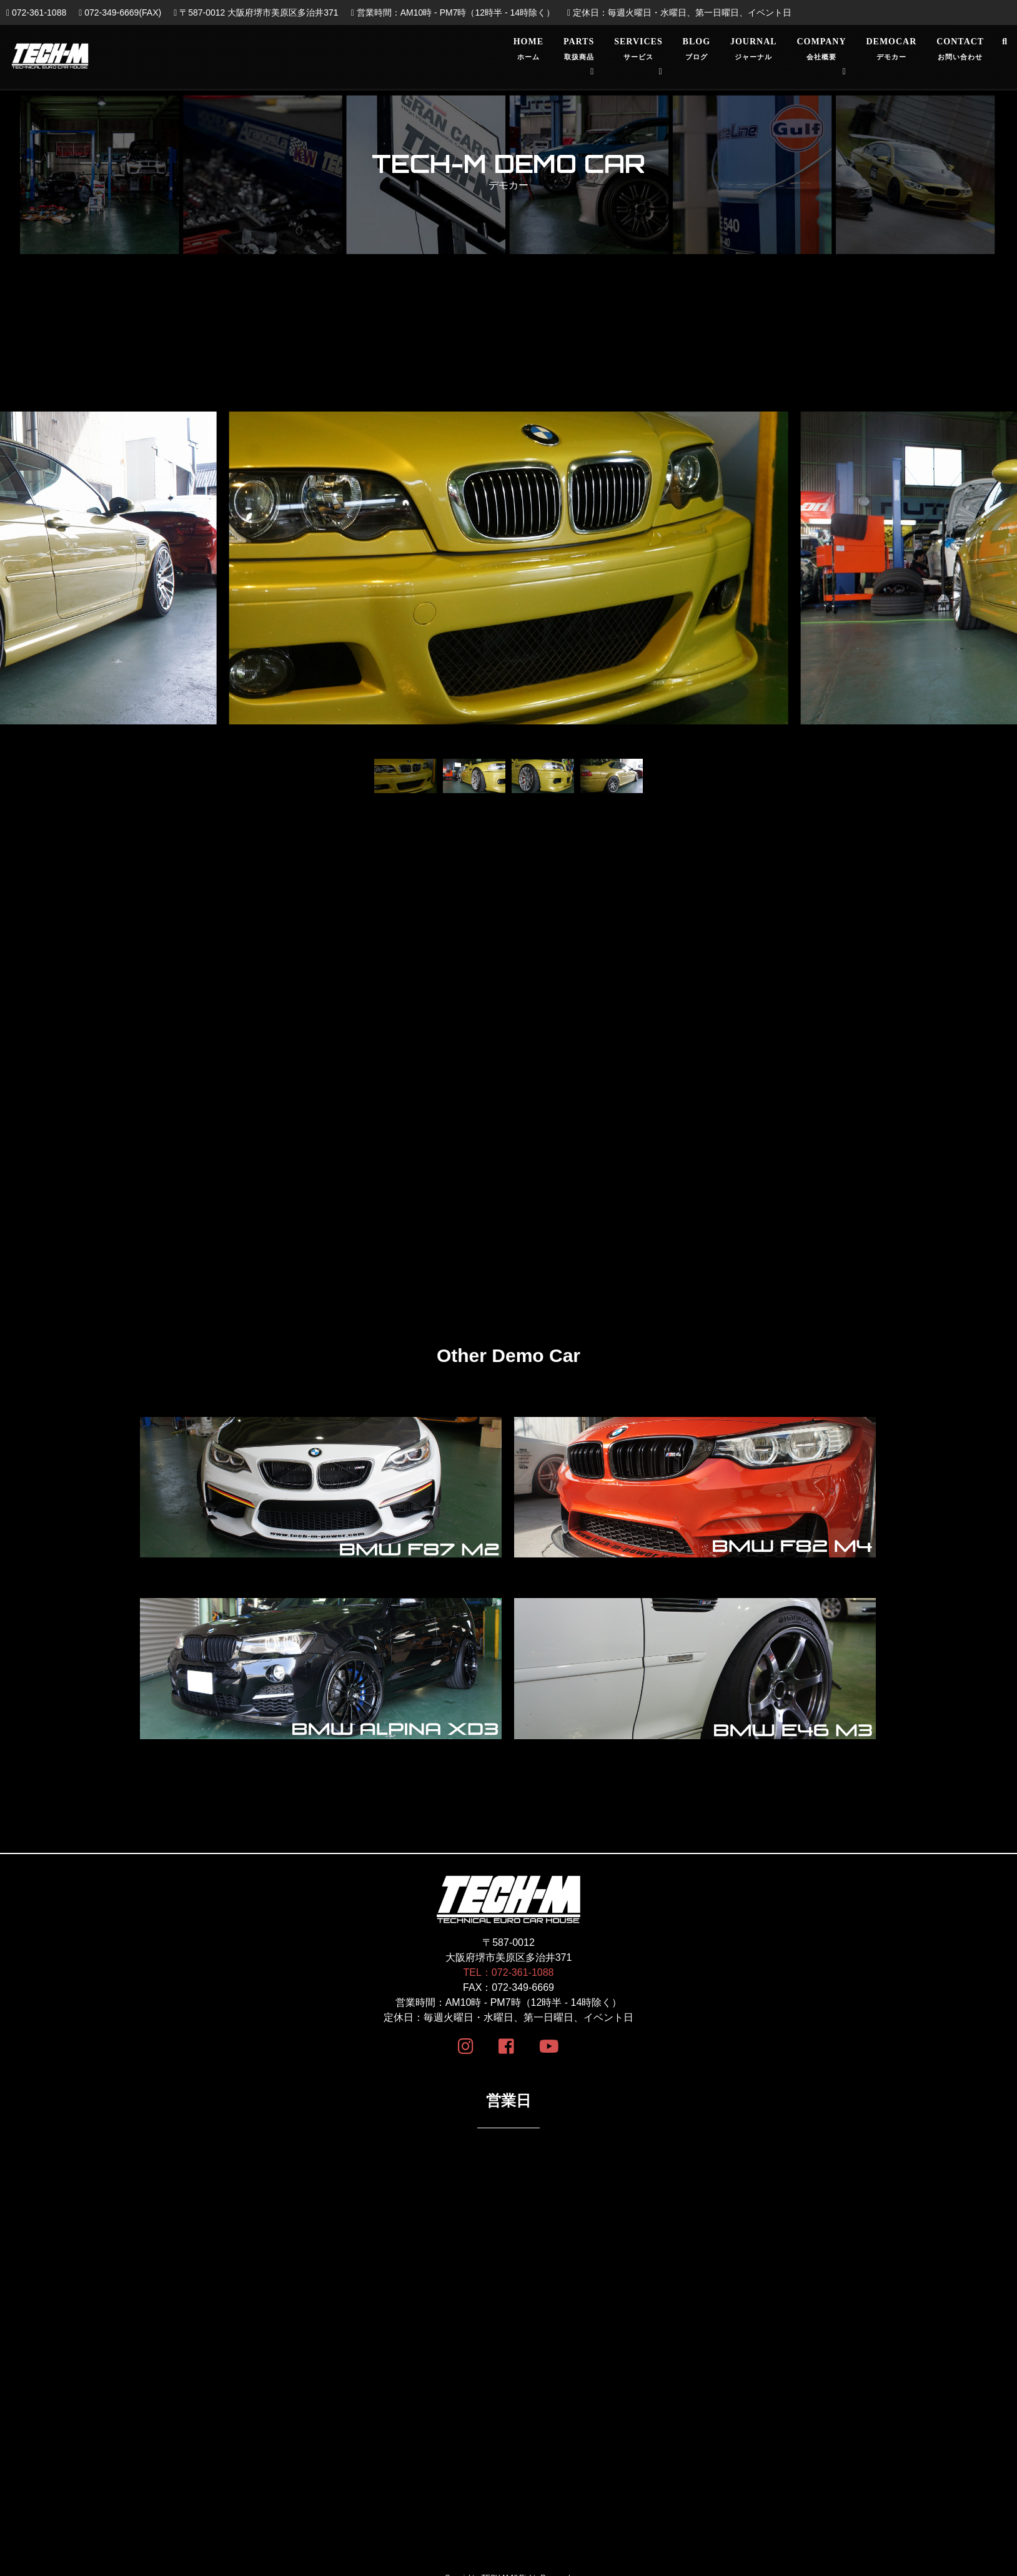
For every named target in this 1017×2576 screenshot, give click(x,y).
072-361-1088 (36, 12)
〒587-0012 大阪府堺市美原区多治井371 (256, 12)
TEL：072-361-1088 (509, 1973)
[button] (31, 582)
